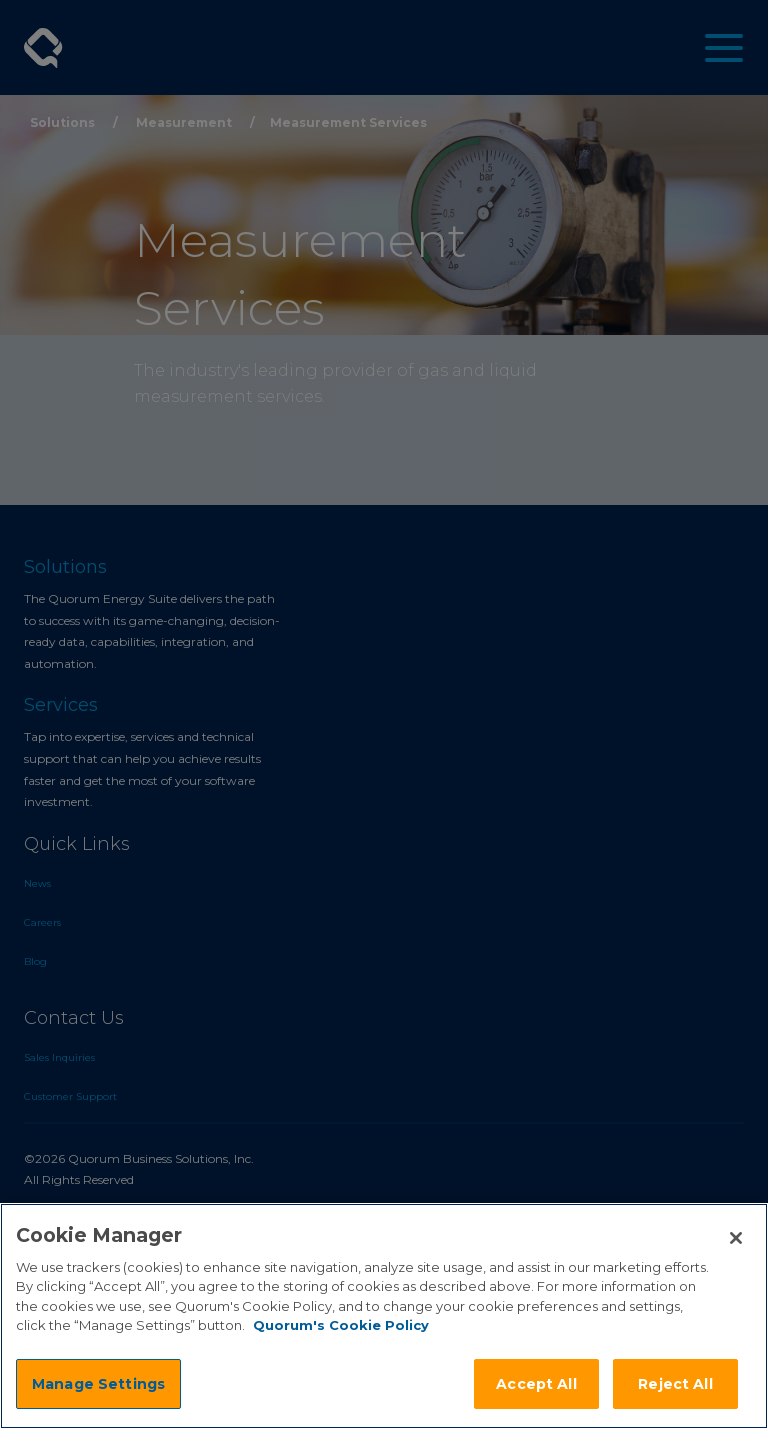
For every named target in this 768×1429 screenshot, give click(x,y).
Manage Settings (98, 1384)
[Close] (736, 1238)
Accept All (536, 1384)
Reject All (675, 1384)
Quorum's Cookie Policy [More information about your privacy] (341, 1325)
